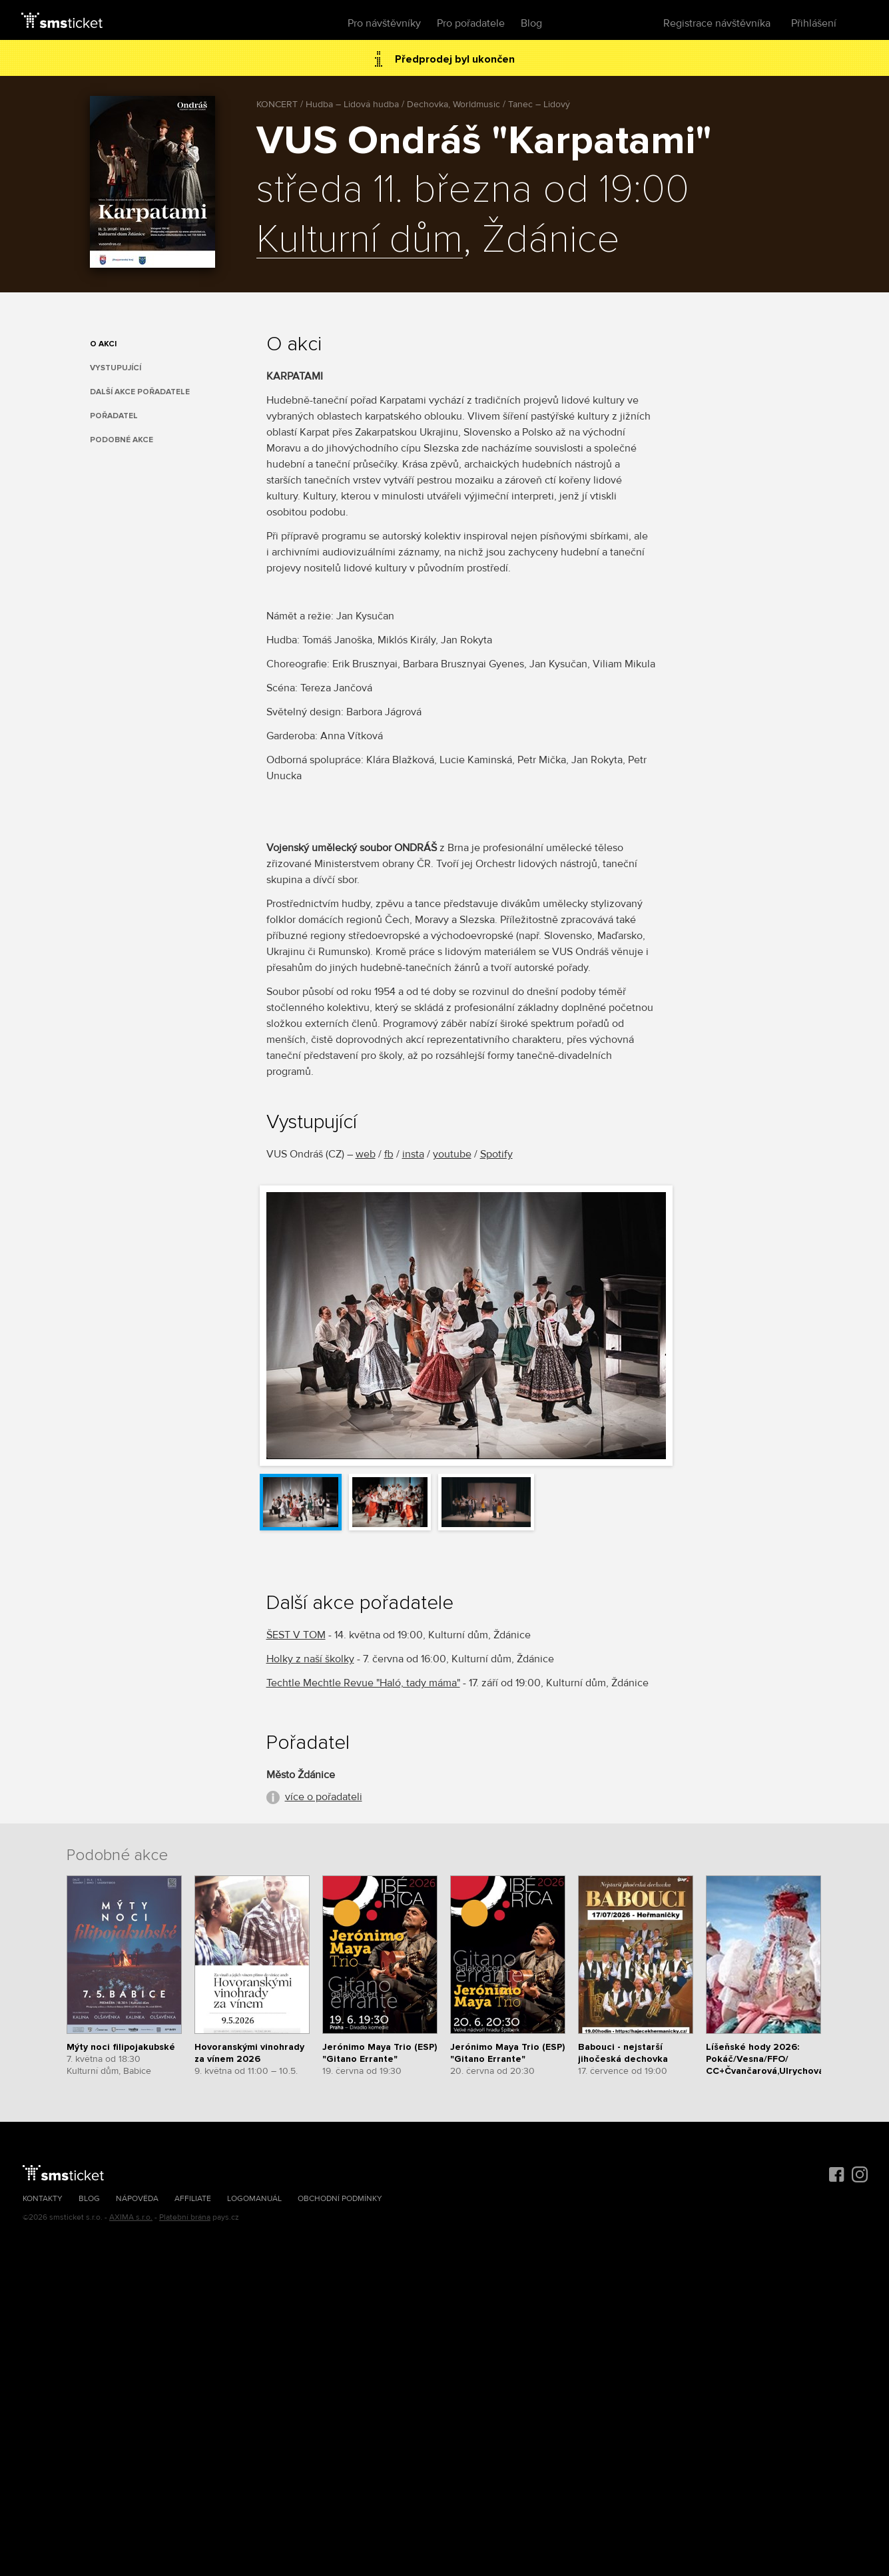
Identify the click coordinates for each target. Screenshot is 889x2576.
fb (389, 1154)
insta (413, 1154)
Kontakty (43, 2199)
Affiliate (192, 2199)
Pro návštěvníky (384, 23)
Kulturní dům (359, 240)
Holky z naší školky (310, 1659)
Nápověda (137, 2199)
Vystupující (115, 368)
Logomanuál (254, 2199)
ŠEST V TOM (296, 1635)
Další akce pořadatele (140, 392)
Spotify (496, 1154)
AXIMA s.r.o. (130, 2217)
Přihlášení (813, 23)
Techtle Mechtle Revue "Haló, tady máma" (363, 1683)
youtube (452, 1154)
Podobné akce (121, 440)
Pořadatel (114, 416)
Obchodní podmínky (340, 2199)
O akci (103, 344)
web (366, 1154)
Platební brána (184, 2217)
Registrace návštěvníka (716, 23)
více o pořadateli (323, 1796)
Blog (531, 23)
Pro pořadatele (471, 23)
